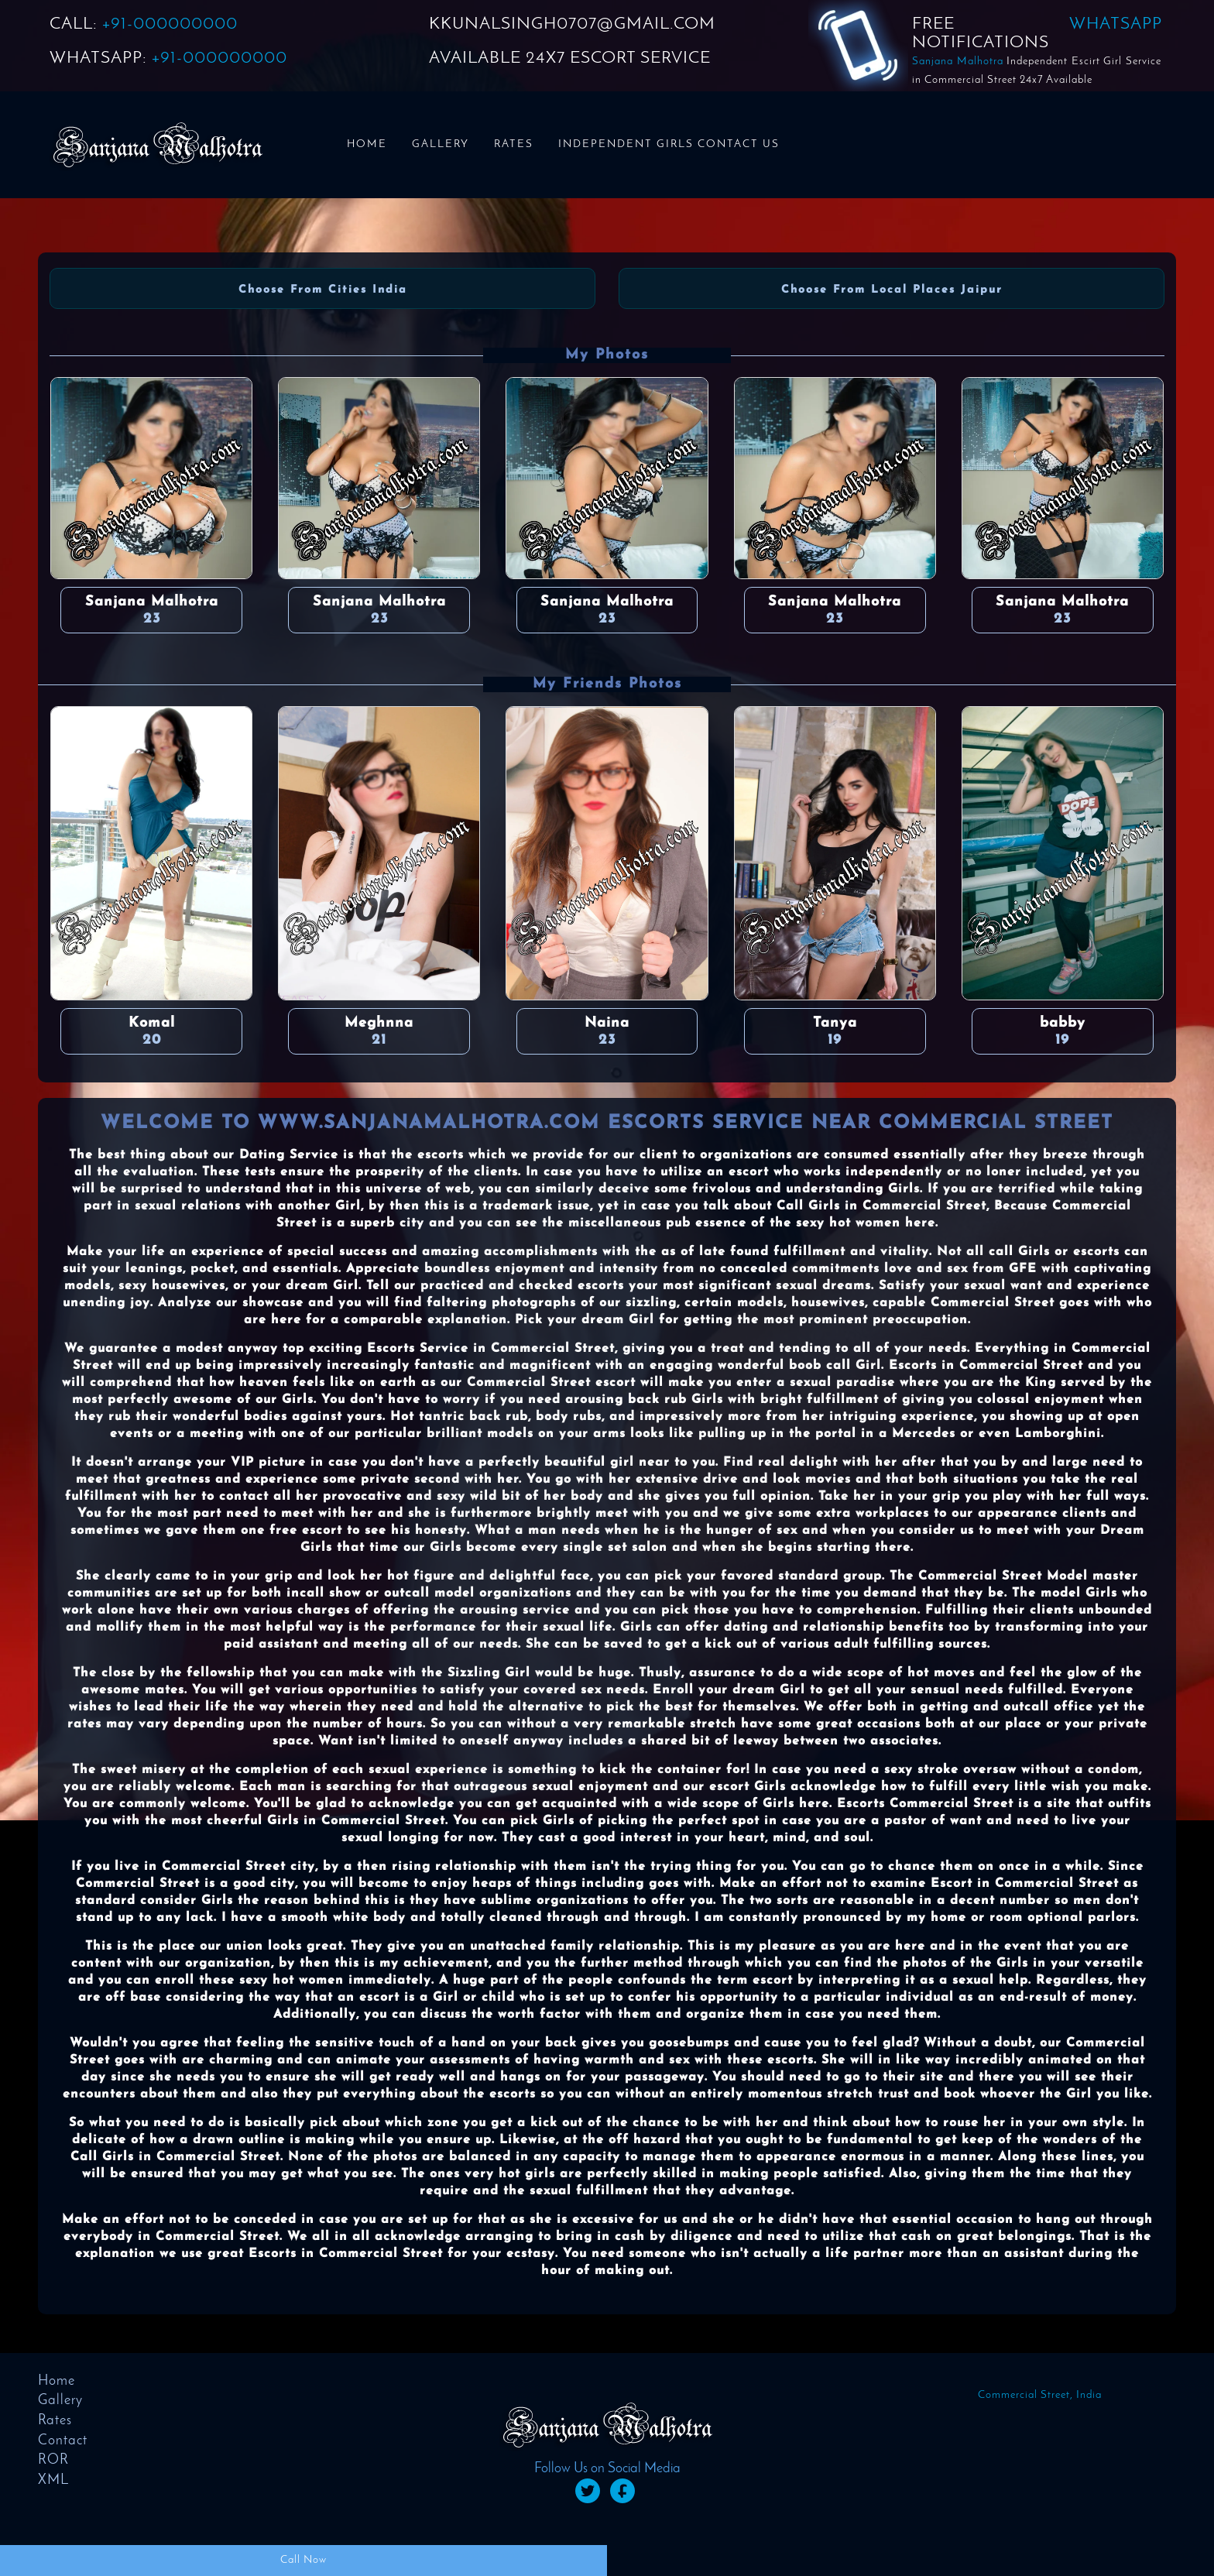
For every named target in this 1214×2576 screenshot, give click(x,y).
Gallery (440, 144)
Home (367, 144)
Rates (513, 144)
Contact (62, 2441)
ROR (53, 2460)
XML (53, 2480)
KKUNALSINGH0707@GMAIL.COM (572, 24)
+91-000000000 (170, 24)
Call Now (303, 2560)
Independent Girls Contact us (669, 144)
